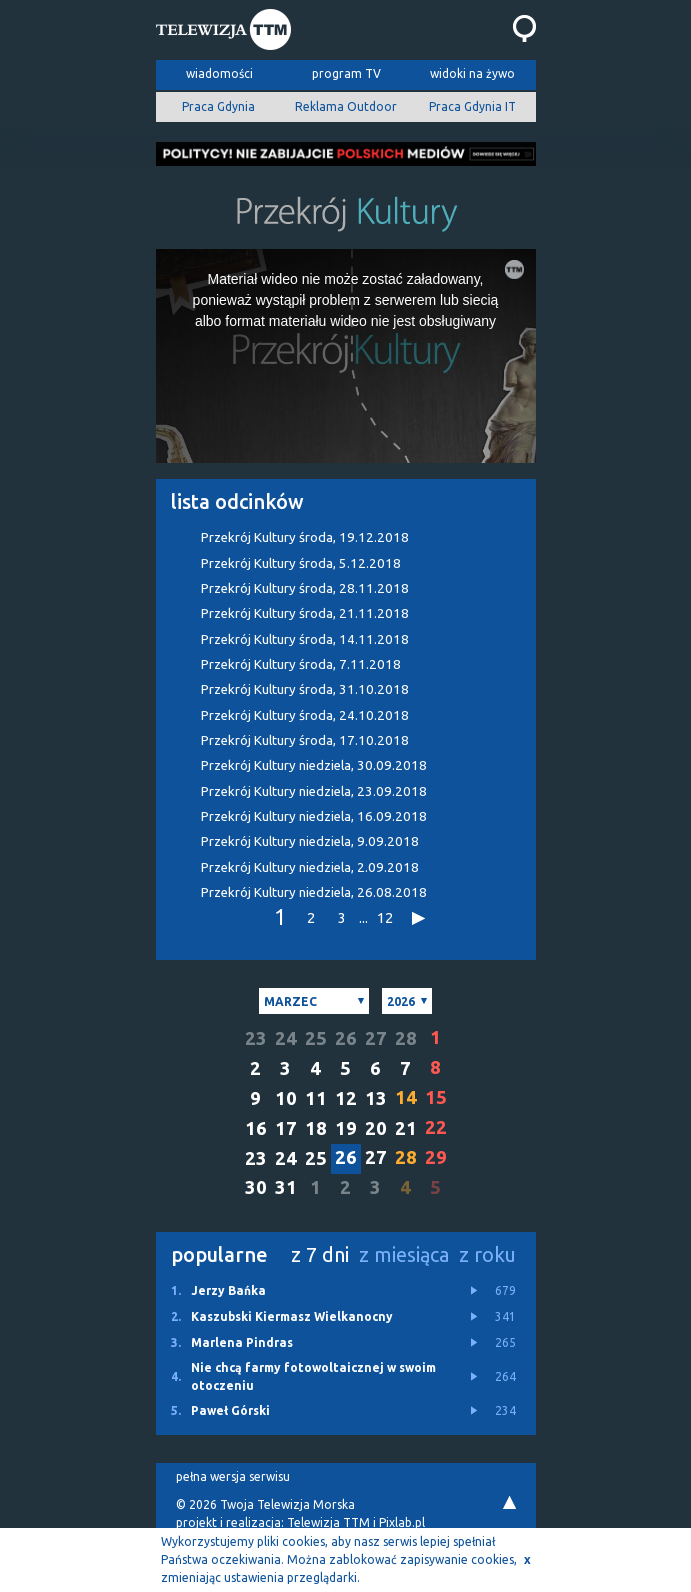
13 (376, 1098)
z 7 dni (320, 1254)
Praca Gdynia (218, 106)
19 (346, 1128)
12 (385, 917)
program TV (346, 73)
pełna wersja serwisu (233, 1476)
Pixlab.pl (402, 1522)
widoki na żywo (472, 73)
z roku (487, 1254)
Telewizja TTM (328, 1522)
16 (256, 1128)
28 (406, 1038)
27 (376, 1038)
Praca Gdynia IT (472, 106)
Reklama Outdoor (346, 106)
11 (316, 1098)
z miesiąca (404, 1254)
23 (256, 1038)
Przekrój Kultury (305, 537)
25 (316, 1038)
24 (286, 1038)
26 (346, 1038)
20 (376, 1128)
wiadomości (219, 73)
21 (406, 1128)
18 (316, 1128)
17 (286, 1128)
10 (286, 1098)
